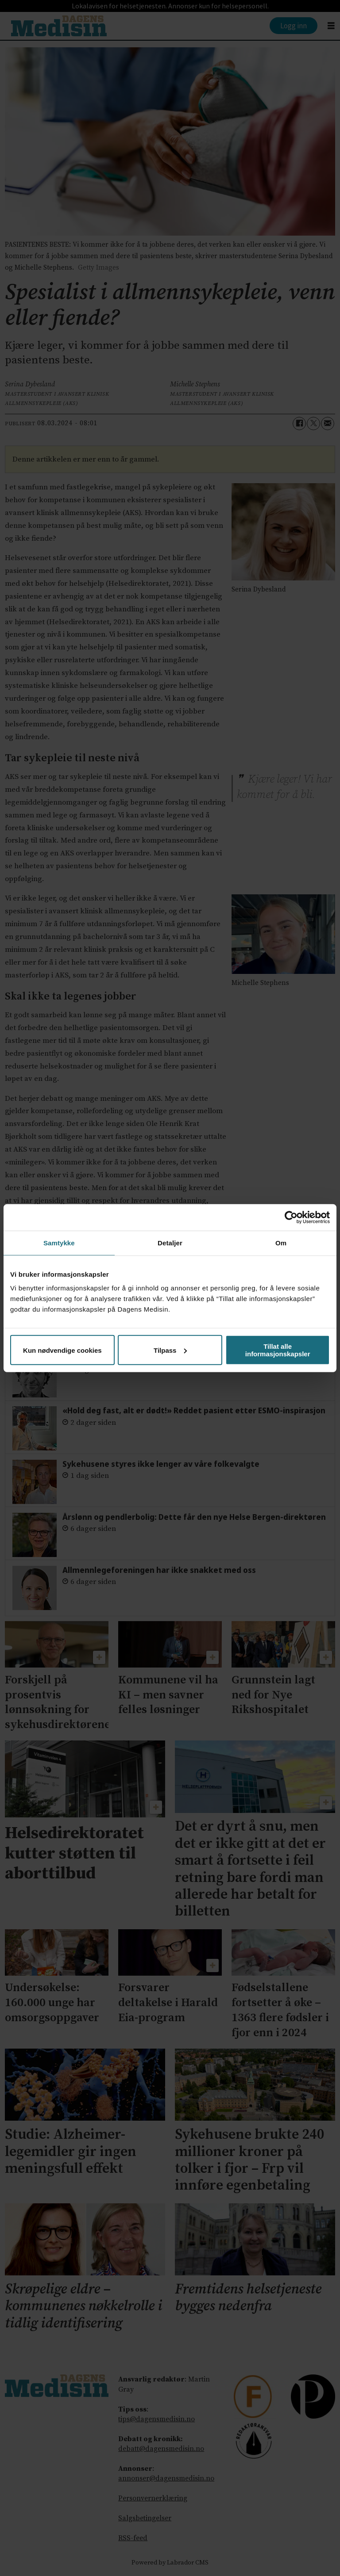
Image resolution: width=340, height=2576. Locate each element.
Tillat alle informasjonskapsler (277, 1350)
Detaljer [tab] (170, 1242)
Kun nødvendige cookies (62, 1350)
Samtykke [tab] (59, 1242)
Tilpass (170, 1350)
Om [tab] (280, 1242)
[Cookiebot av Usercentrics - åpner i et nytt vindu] (291, 1217)
